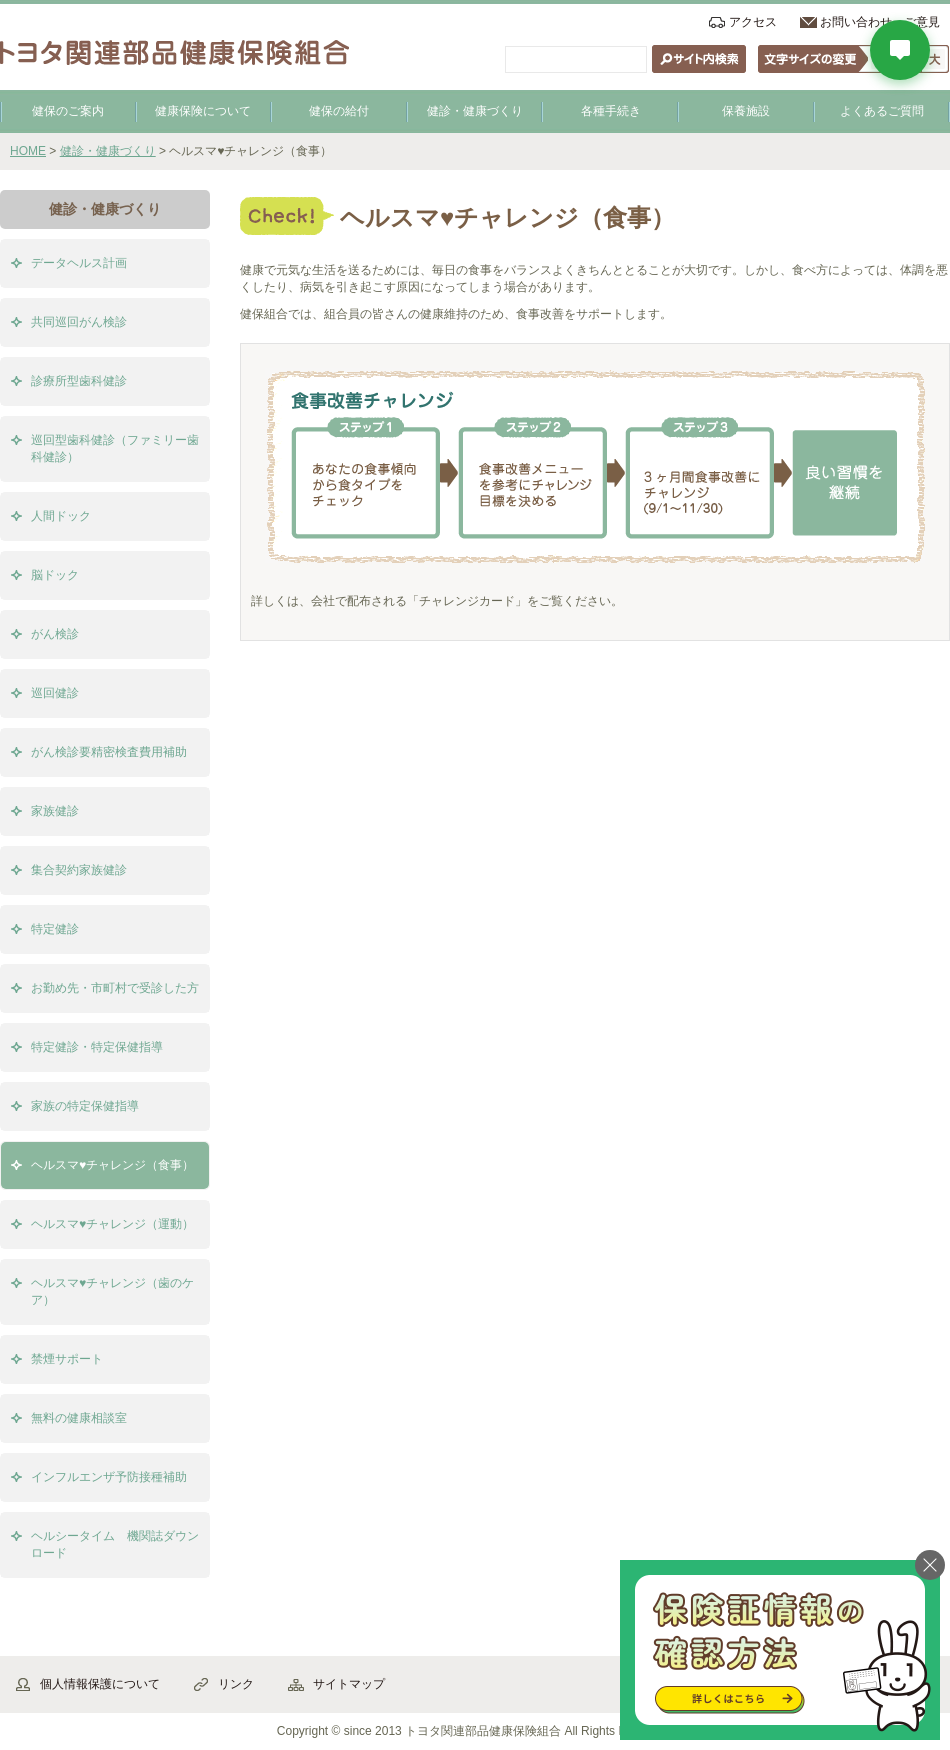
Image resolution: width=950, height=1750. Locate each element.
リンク (236, 1684)
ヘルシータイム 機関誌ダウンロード (115, 1544)
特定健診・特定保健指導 (97, 1047)
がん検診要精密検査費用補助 (109, 752)
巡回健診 (55, 693)
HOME (28, 151)
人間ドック (61, 516)
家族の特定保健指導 (85, 1106)
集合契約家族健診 (79, 870)
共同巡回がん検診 (79, 322)
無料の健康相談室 (79, 1418)
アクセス (753, 22)
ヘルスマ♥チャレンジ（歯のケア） (112, 1291)
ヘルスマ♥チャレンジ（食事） (112, 1165)
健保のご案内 (68, 111)
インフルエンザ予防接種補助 (109, 1477)
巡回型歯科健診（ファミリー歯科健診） (115, 448)
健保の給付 (339, 111)
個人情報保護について (100, 1684)
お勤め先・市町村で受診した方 (115, 988)
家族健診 (55, 811)
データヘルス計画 (79, 263)
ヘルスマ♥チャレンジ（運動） (112, 1224)
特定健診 (55, 929)
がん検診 (55, 634)
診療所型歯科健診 (79, 381)
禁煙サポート (67, 1359)
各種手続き (611, 111)
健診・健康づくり (475, 111)
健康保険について (203, 111)
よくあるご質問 (882, 111)
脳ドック (55, 575)
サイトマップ (349, 1684)
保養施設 (746, 111)
